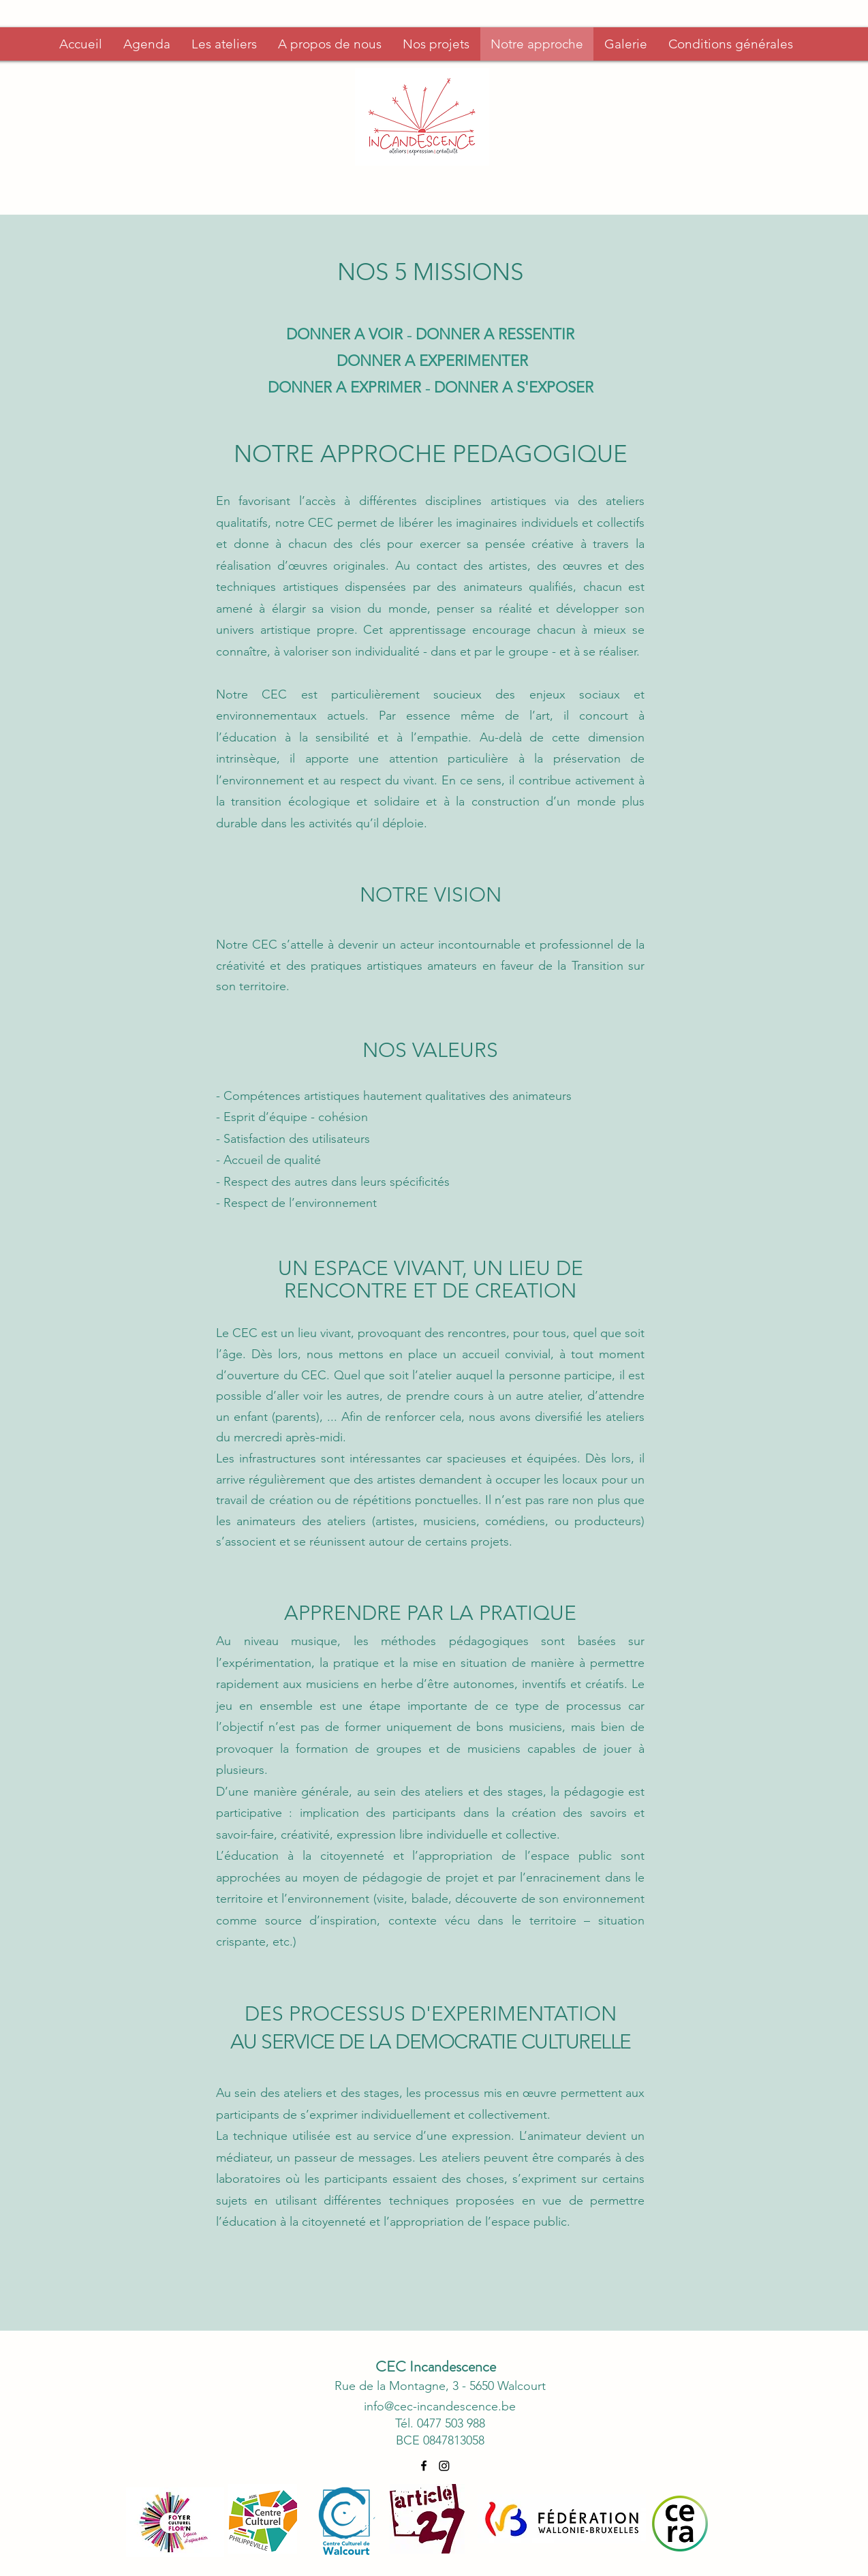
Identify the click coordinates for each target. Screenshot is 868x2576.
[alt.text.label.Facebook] (424, 2465)
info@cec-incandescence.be (440, 2406)
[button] (329, 44)
